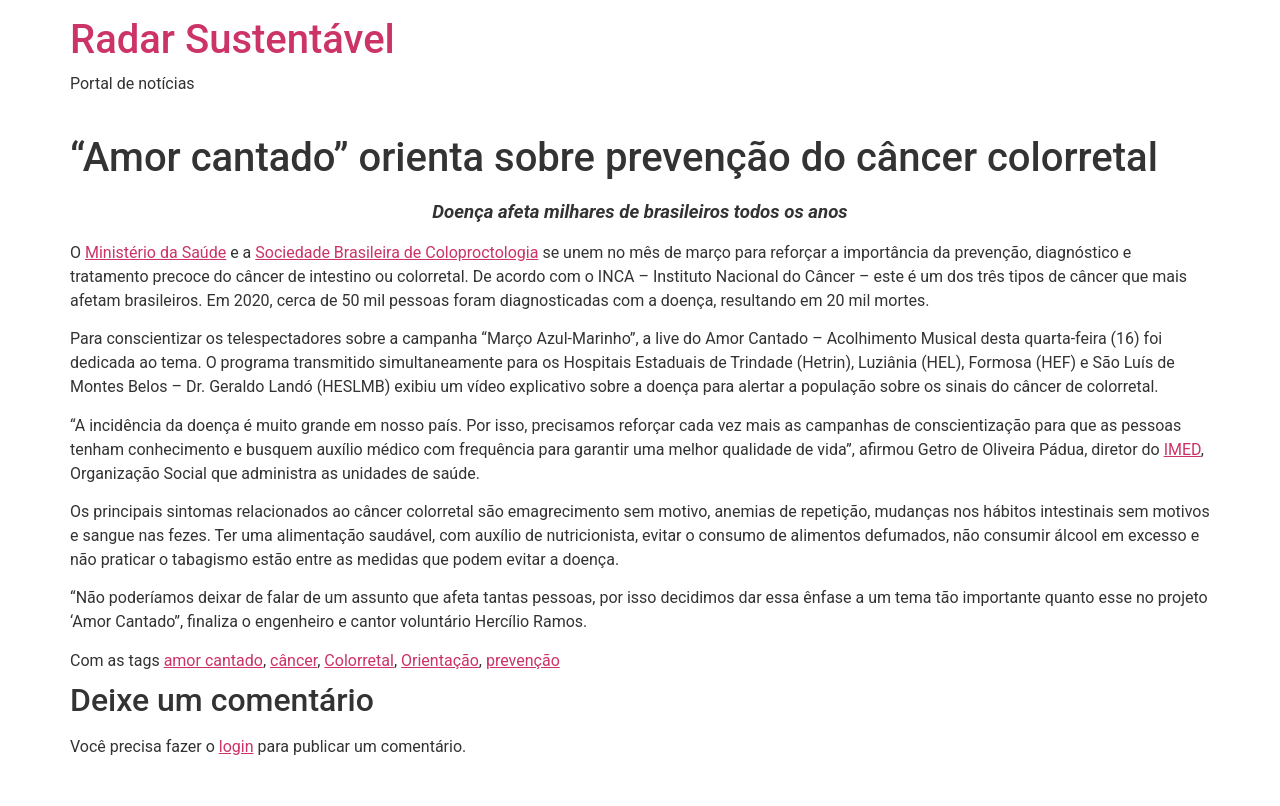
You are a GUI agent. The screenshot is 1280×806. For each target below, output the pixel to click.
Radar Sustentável (232, 39)
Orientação (440, 660)
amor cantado (213, 660)
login (236, 746)
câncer (293, 660)
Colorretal (359, 660)
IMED (1182, 449)
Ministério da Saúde (155, 252)
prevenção (523, 660)
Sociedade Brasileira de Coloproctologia (396, 252)
